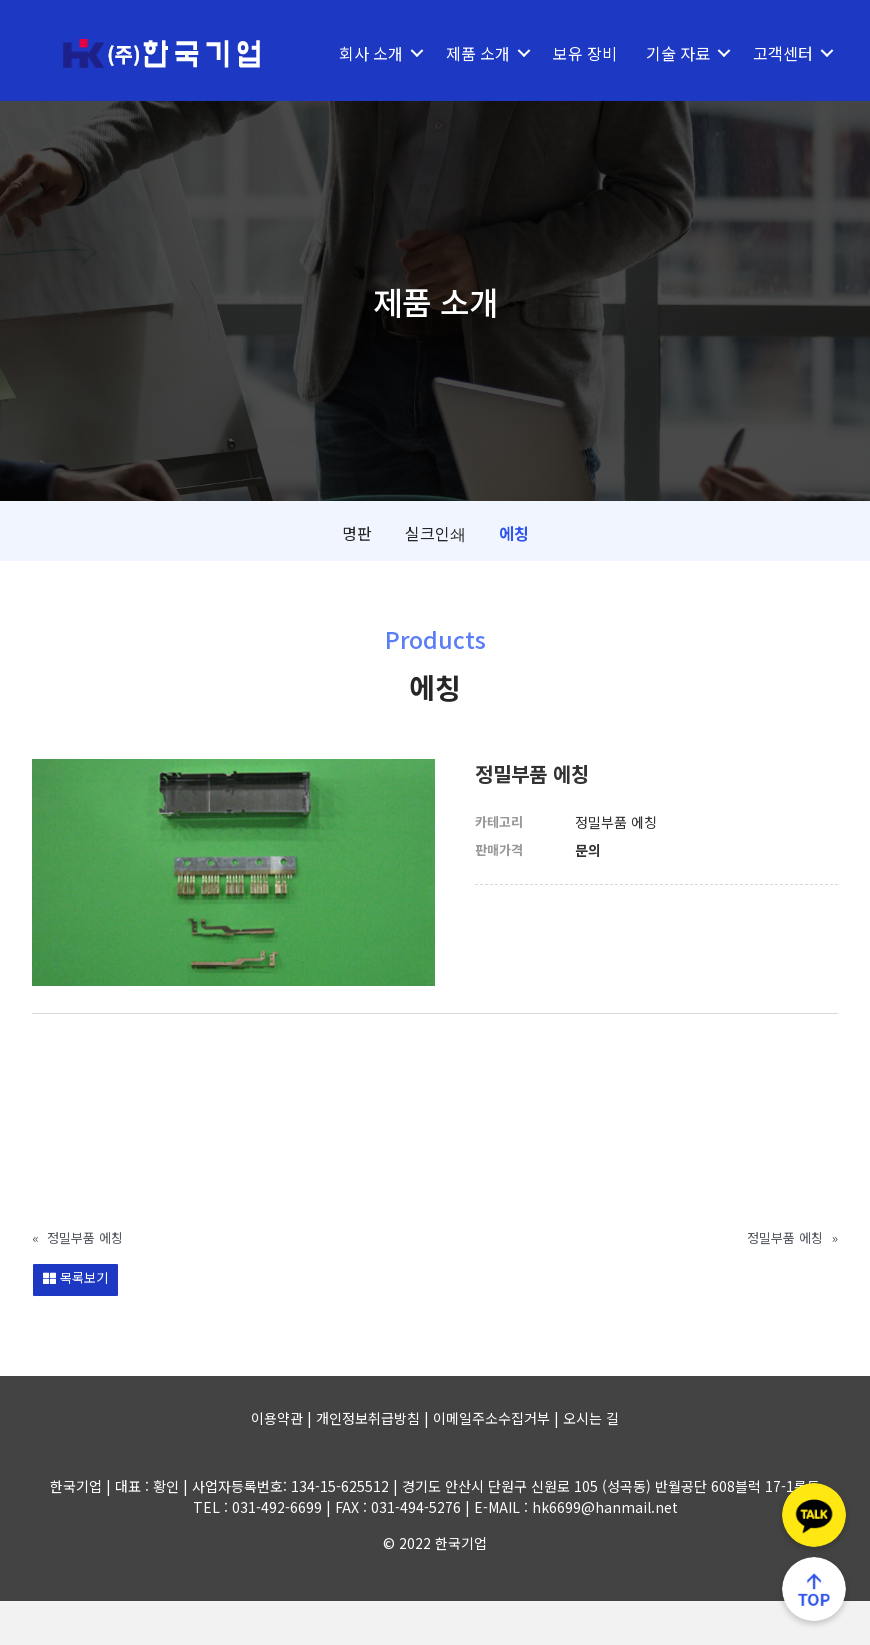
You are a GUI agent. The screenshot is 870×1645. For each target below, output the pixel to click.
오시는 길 (591, 1462)
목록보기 (75, 1321)
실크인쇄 (435, 577)
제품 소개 (478, 53)
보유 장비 (585, 53)
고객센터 (370, 97)
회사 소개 (371, 53)
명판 (357, 577)
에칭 (514, 577)
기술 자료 (678, 53)
